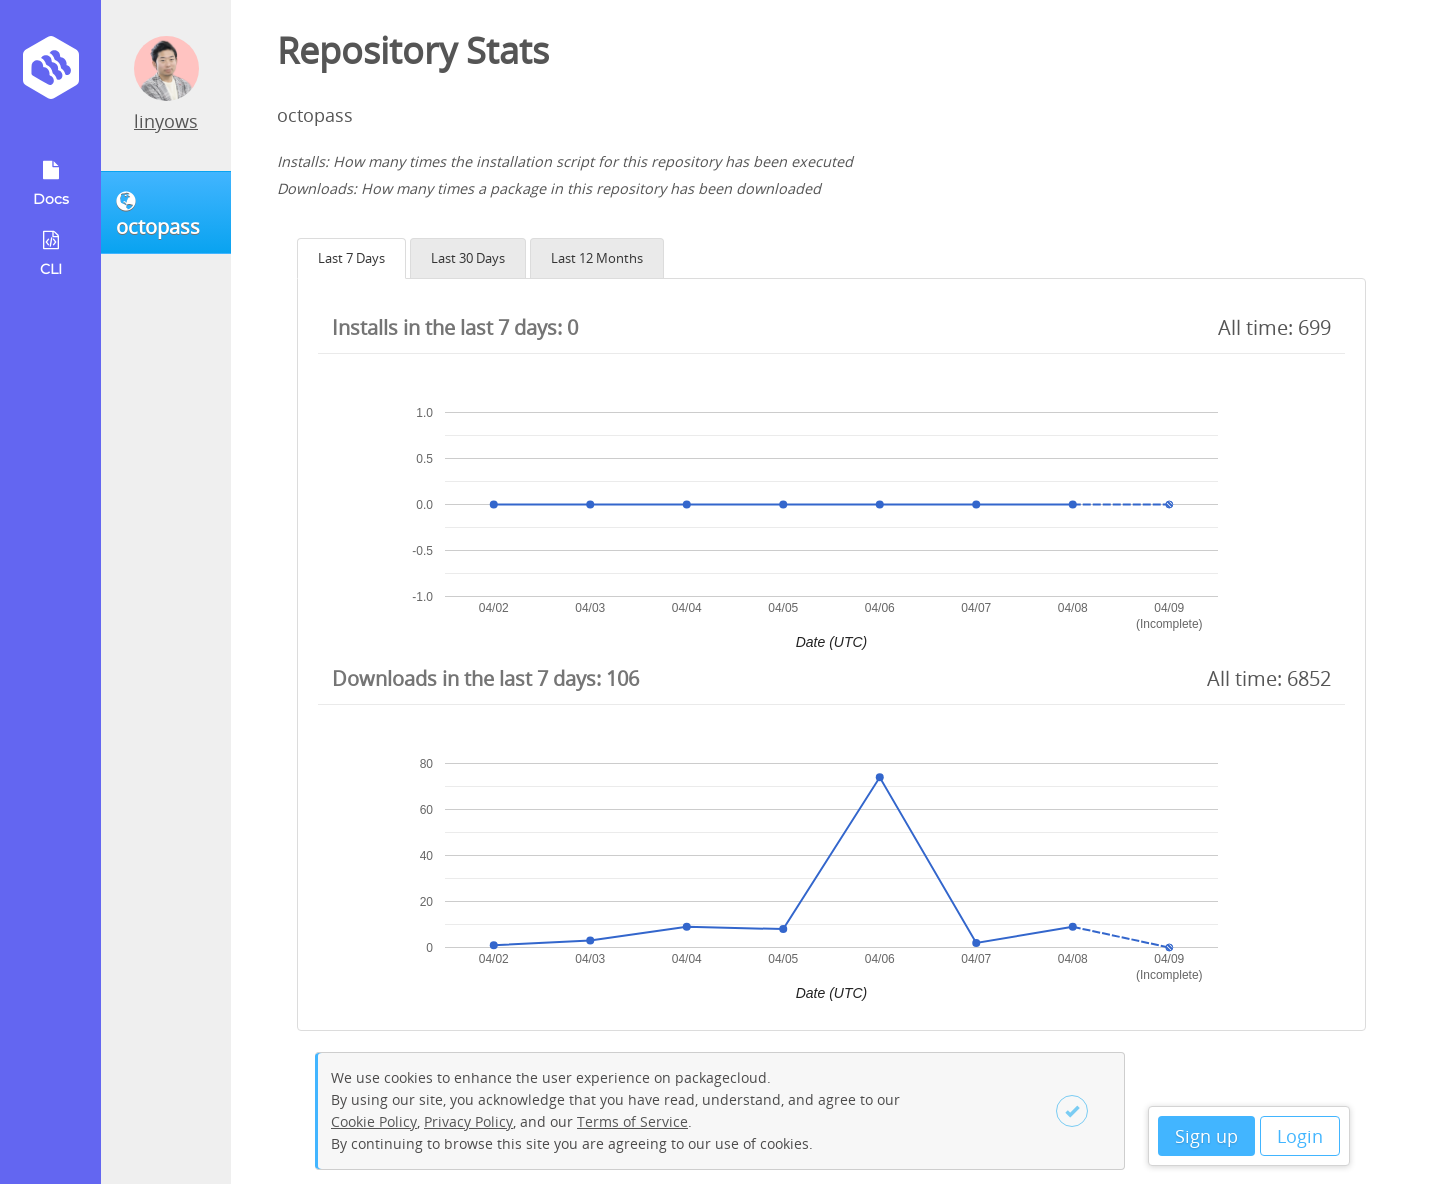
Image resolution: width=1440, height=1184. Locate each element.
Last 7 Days (351, 258)
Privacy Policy (468, 1121)
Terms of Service (632, 1121)
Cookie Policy (374, 1121)
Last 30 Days (468, 258)
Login (1300, 1136)
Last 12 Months (597, 258)
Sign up (1206, 1136)
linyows (166, 121)
